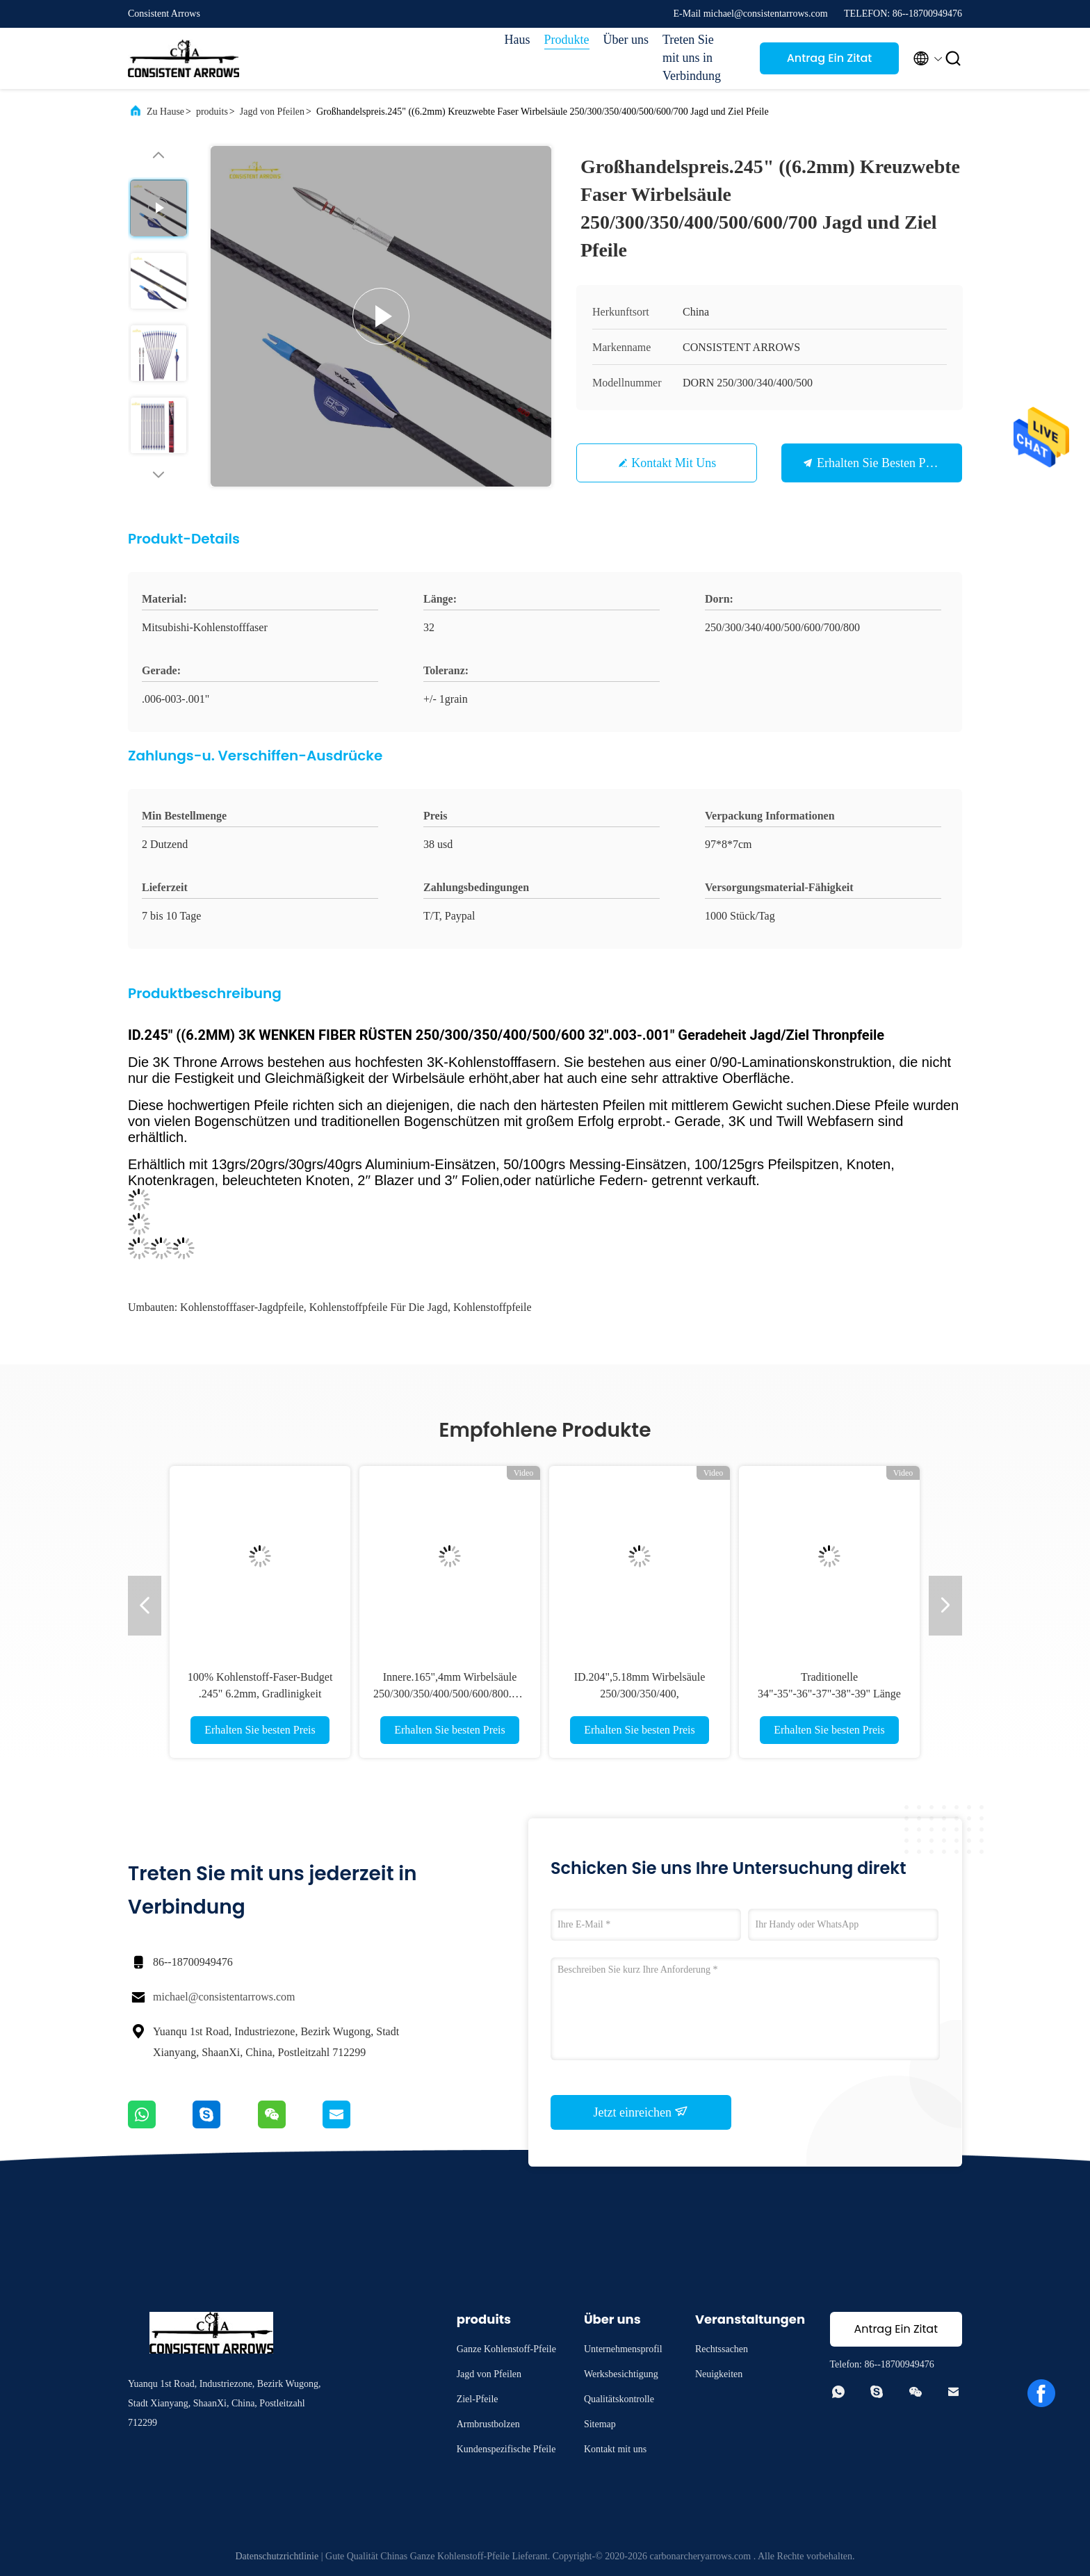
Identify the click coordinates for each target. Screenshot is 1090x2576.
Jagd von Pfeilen (272, 111)
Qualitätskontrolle (619, 2399)
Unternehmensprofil (623, 2349)
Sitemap (600, 2424)
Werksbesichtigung (621, 2374)
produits (212, 111)
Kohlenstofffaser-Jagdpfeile (242, 1307)
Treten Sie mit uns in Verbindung (691, 58)
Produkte (566, 40)
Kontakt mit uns (673, 463)
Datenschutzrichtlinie (276, 2556)
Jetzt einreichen (641, 2111)
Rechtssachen (721, 2349)
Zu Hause (165, 111)
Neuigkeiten (718, 2374)
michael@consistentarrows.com (224, 1997)
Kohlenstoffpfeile (492, 1307)
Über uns (626, 40)
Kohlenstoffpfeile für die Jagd (378, 1307)
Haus (517, 40)
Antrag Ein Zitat (829, 58)
